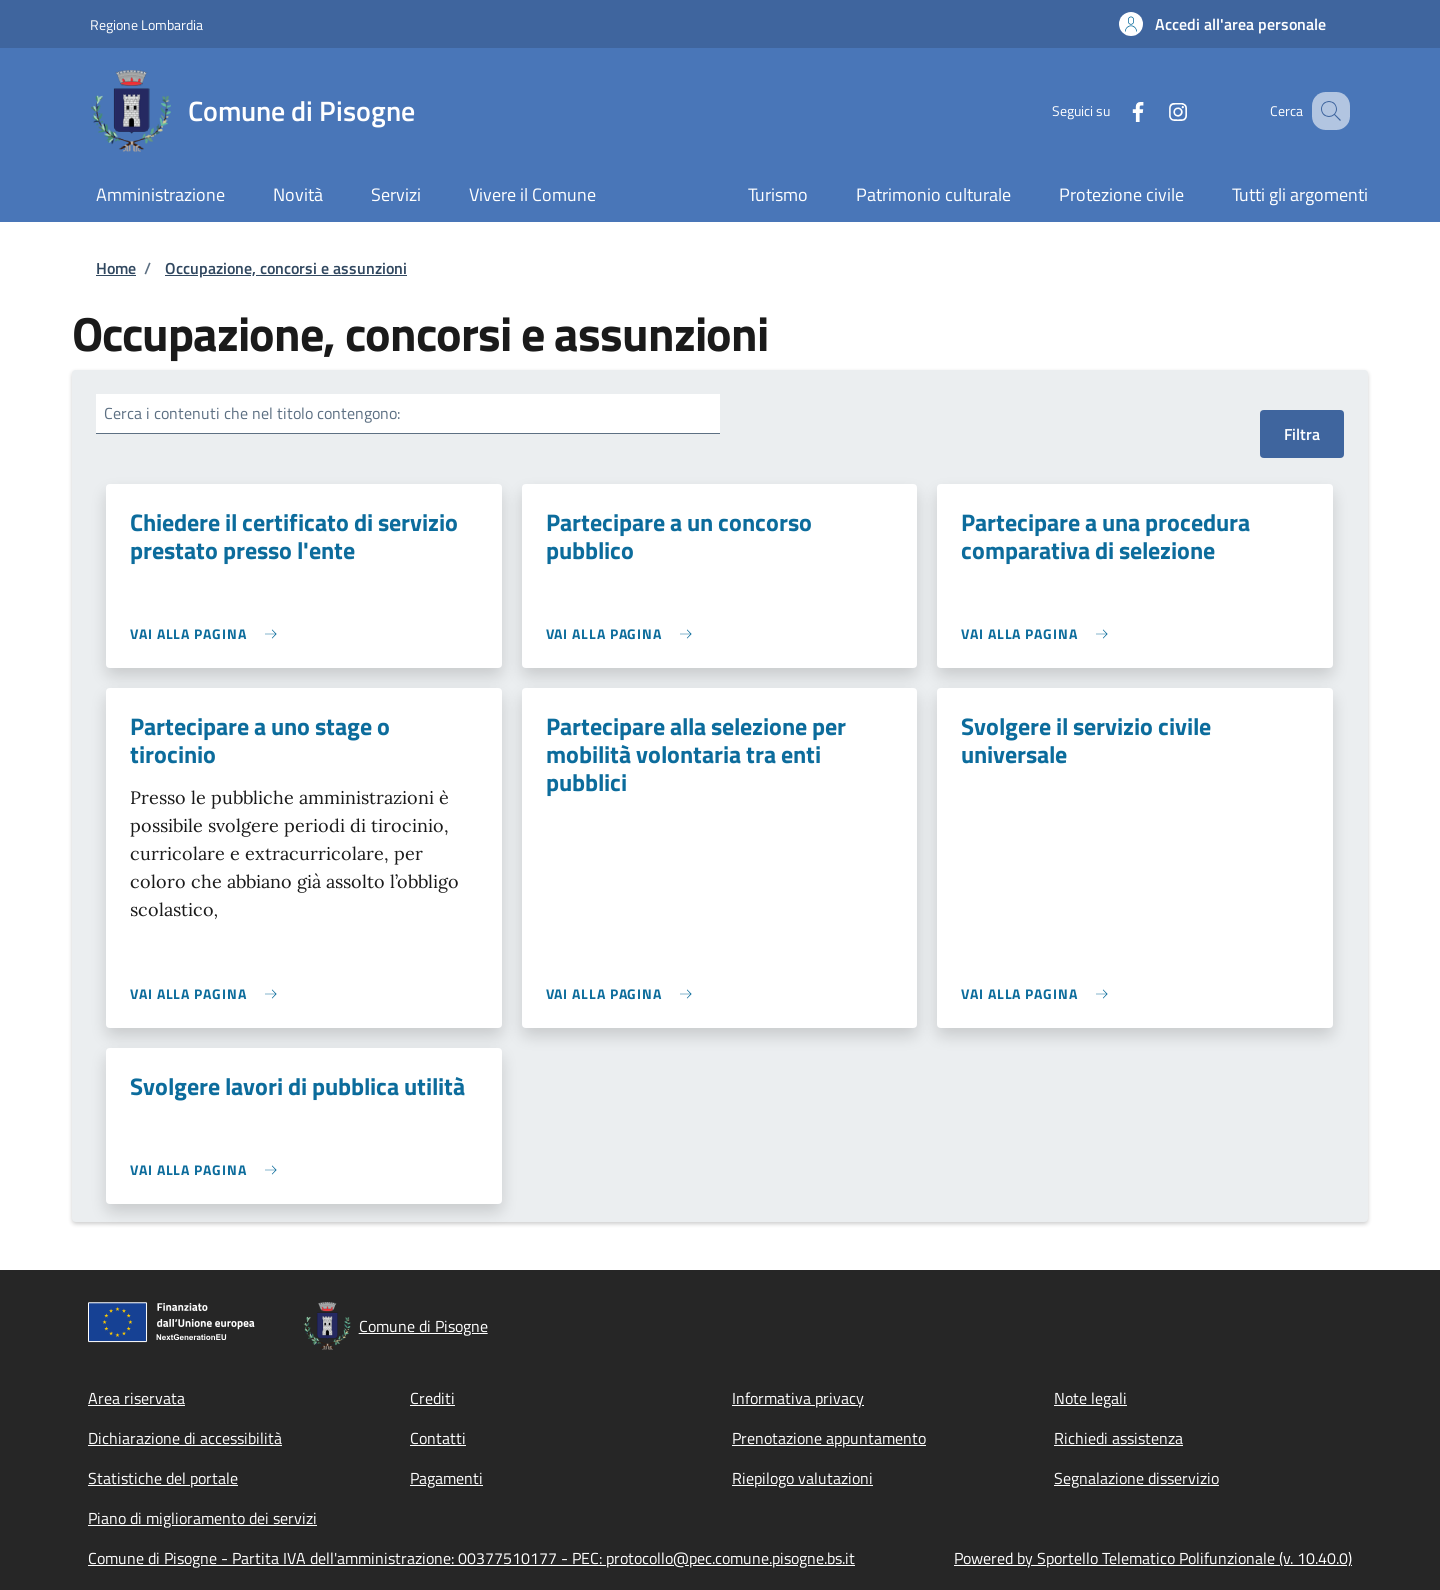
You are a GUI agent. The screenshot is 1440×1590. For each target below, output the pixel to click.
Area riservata (136, 1398)
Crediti (432, 1398)
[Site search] (1326, 111)
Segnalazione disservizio (1136, 1478)
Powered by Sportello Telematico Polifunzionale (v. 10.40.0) (1153, 1558)
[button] (1222, 24)
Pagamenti (446, 1478)
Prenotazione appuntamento (829, 1438)
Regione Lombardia (146, 24)
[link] (208, 633)
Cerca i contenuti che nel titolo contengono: (252, 413)
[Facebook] (1113, 110)
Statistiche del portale (163, 1478)
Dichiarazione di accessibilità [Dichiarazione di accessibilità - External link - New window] (185, 1438)
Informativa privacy (798, 1398)
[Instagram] (1153, 110)
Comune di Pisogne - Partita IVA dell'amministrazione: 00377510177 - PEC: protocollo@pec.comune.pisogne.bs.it (471, 1558)
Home (116, 268)
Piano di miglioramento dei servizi (202, 1518)
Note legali (1090, 1398)
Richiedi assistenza (1118, 1438)
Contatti (438, 1438)
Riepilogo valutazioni (802, 1478)
